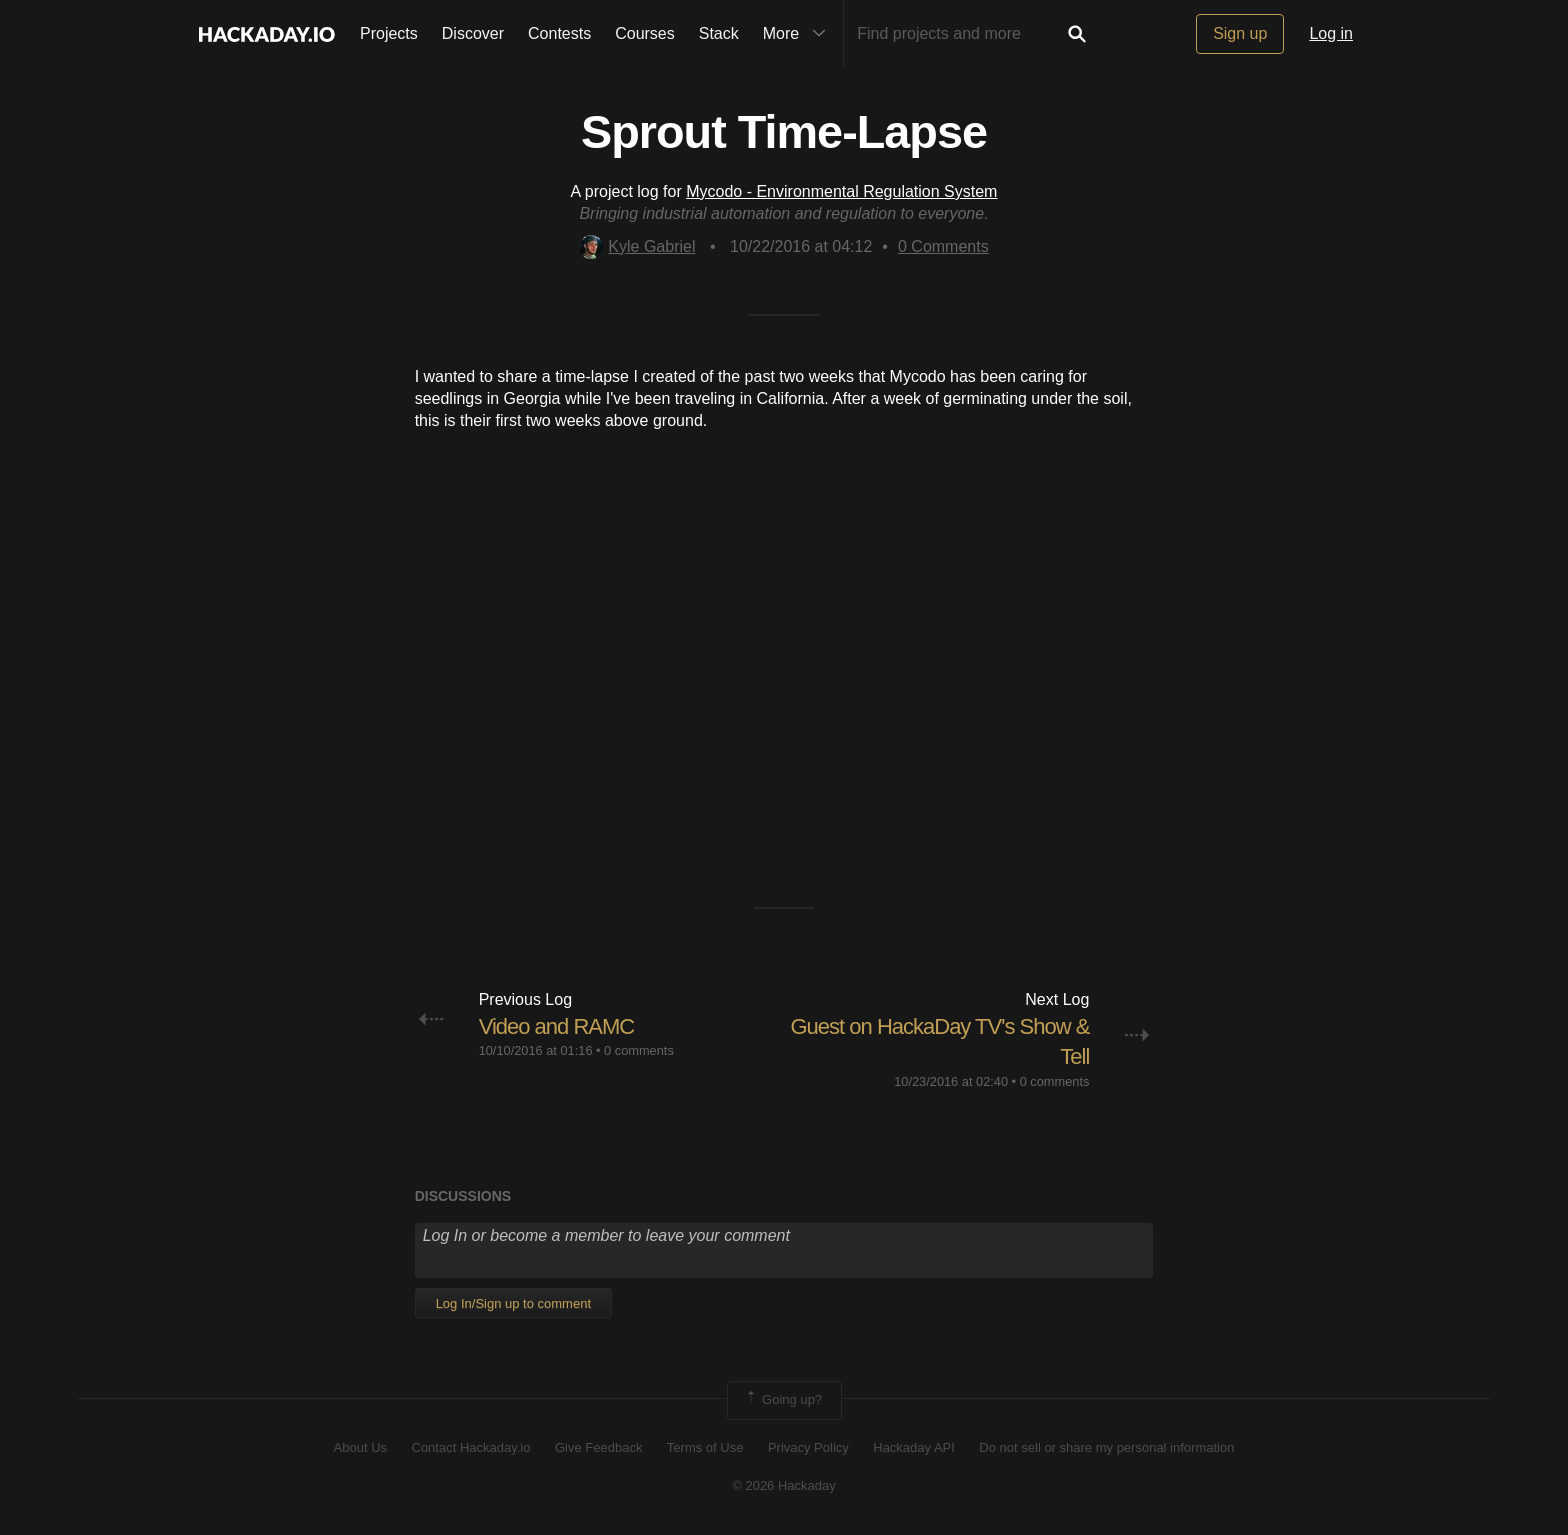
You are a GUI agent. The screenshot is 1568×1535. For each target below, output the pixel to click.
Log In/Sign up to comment (513, 1303)
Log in (1331, 33)
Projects (389, 33)
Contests (559, 33)
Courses (645, 33)
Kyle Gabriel (637, 246)
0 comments (639, 1050)
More (799, 34)
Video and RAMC (557, 1026)
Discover (473, 33)
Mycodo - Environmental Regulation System (841, 191)
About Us (360, 1447)
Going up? (783, 1400)
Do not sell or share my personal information (1106, 1447)
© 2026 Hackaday (784, 1485)
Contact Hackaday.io (471, 1447)
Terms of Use (705, 1447)
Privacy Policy (808, 1447)
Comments (943, 246)
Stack (719, 33)
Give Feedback (598, 1447)
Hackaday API (914, 1447)
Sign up (1240, 33)
